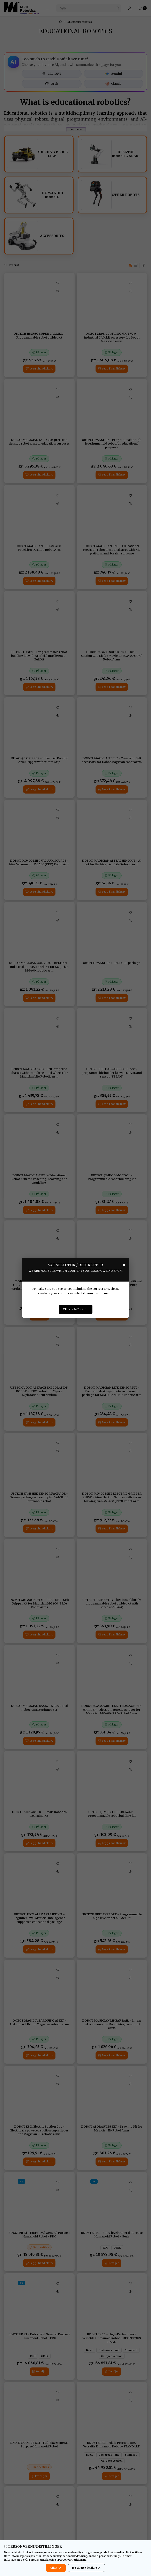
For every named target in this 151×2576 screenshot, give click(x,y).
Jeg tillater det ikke (86, 2567)
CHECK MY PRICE (75, 1309)
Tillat (55, 2567)
